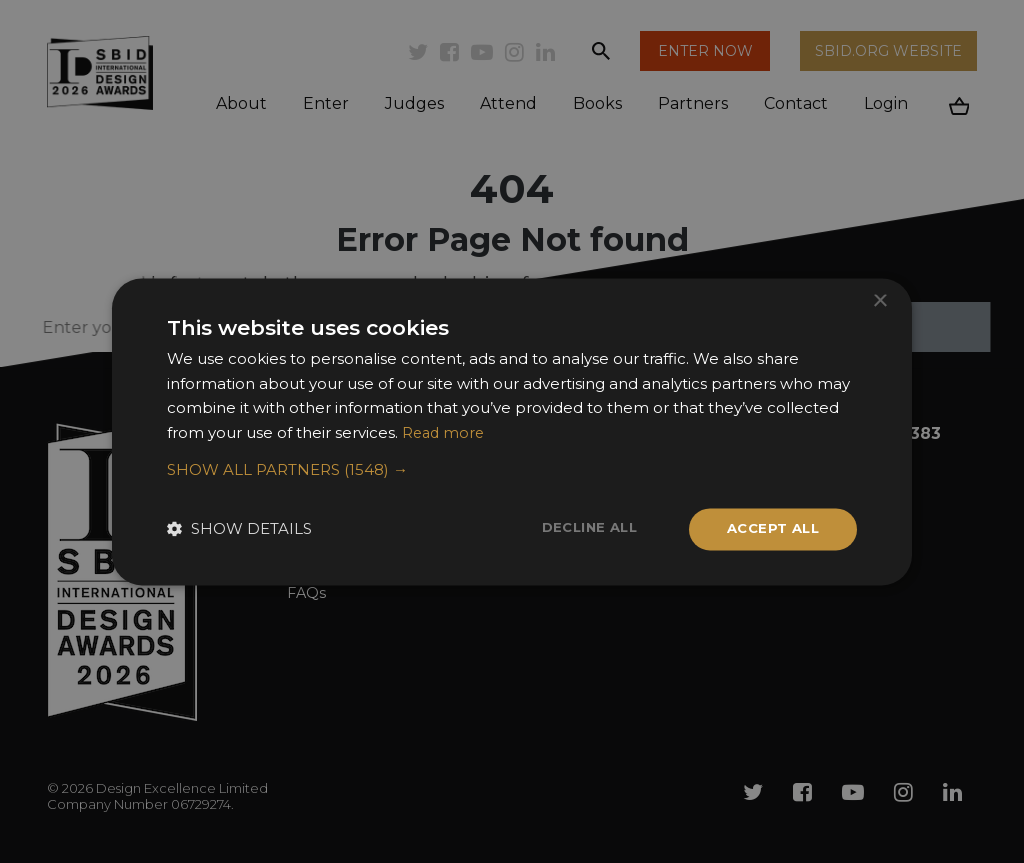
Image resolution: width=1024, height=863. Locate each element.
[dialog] (512, 431)
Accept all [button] (769, 529)
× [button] (879, 299)
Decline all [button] (579, 528)
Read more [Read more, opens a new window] (445, 431)
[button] (512, 469)
